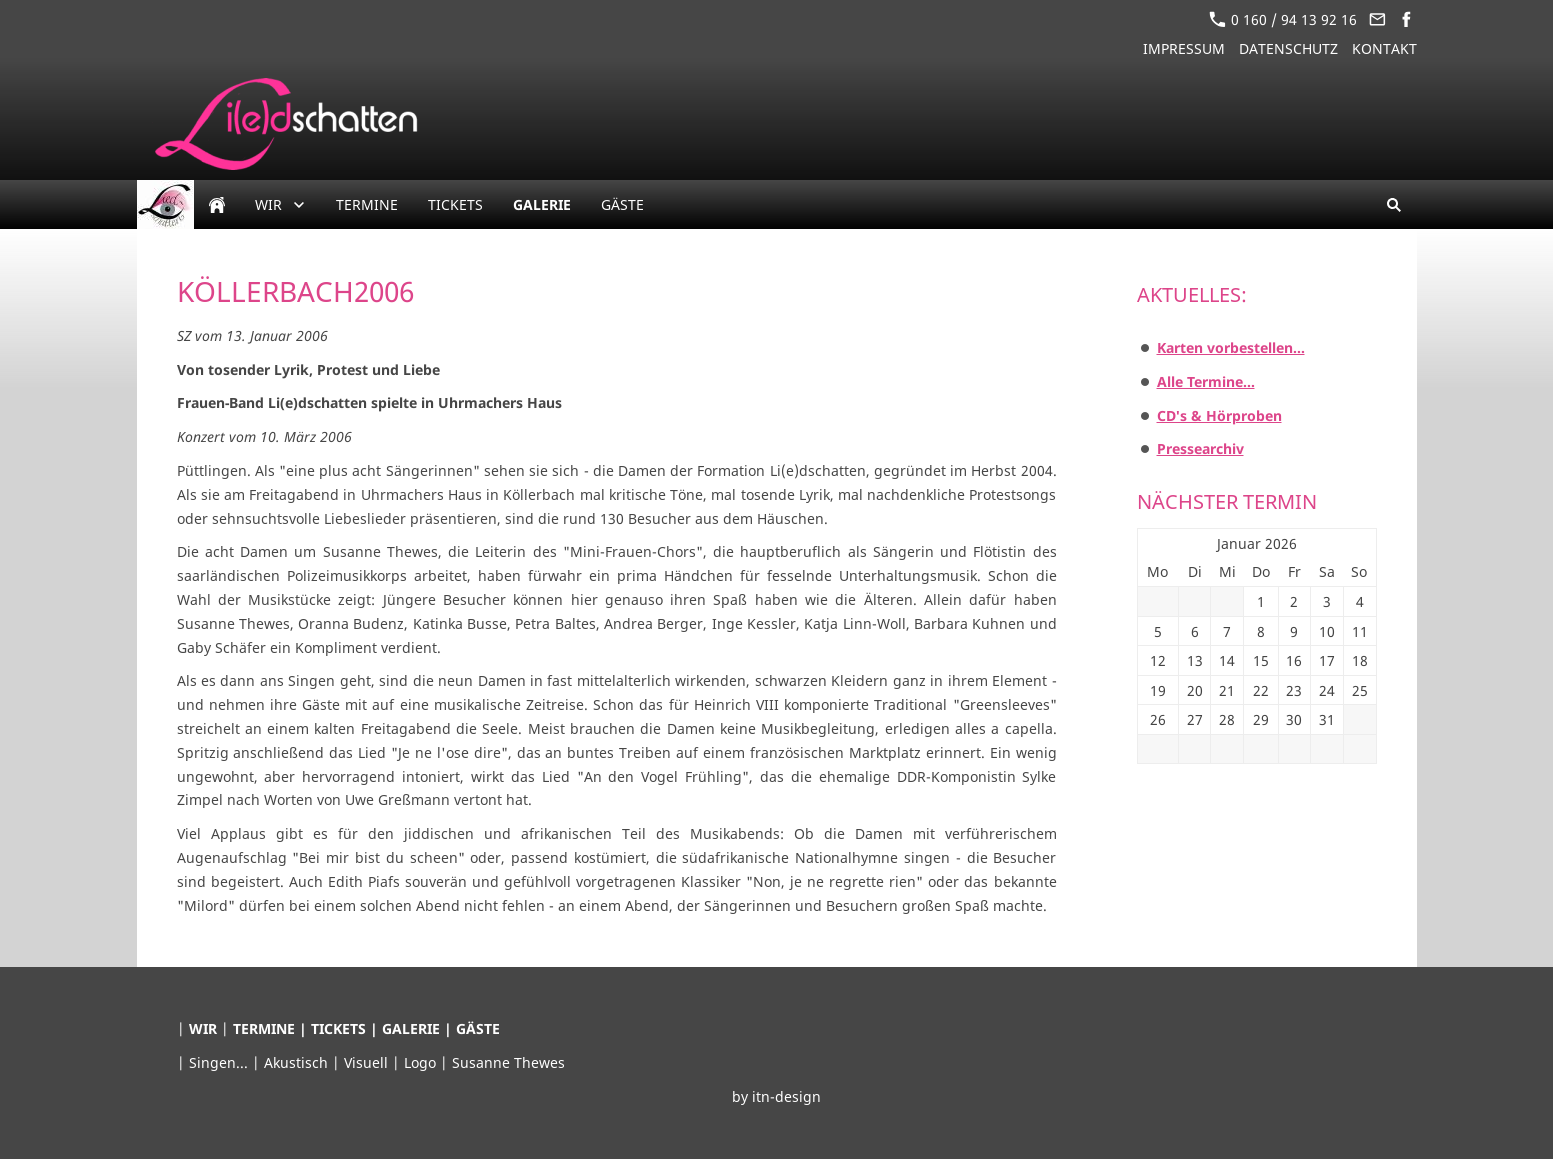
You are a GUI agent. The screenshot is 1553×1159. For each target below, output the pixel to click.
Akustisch (298, 1062)
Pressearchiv (1200, 448)
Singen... (220, 1062)
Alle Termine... (1206, 381)
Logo (422, 1062)
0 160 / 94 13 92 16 (1283, 19)
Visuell (368, 1062)
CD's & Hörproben (1219, 415)
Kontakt (1384, 48)
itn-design (786, 1096)
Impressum (1184, 48)
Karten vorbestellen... (1231, 347)
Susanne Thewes (508, 1062)
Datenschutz (1288, 48)
